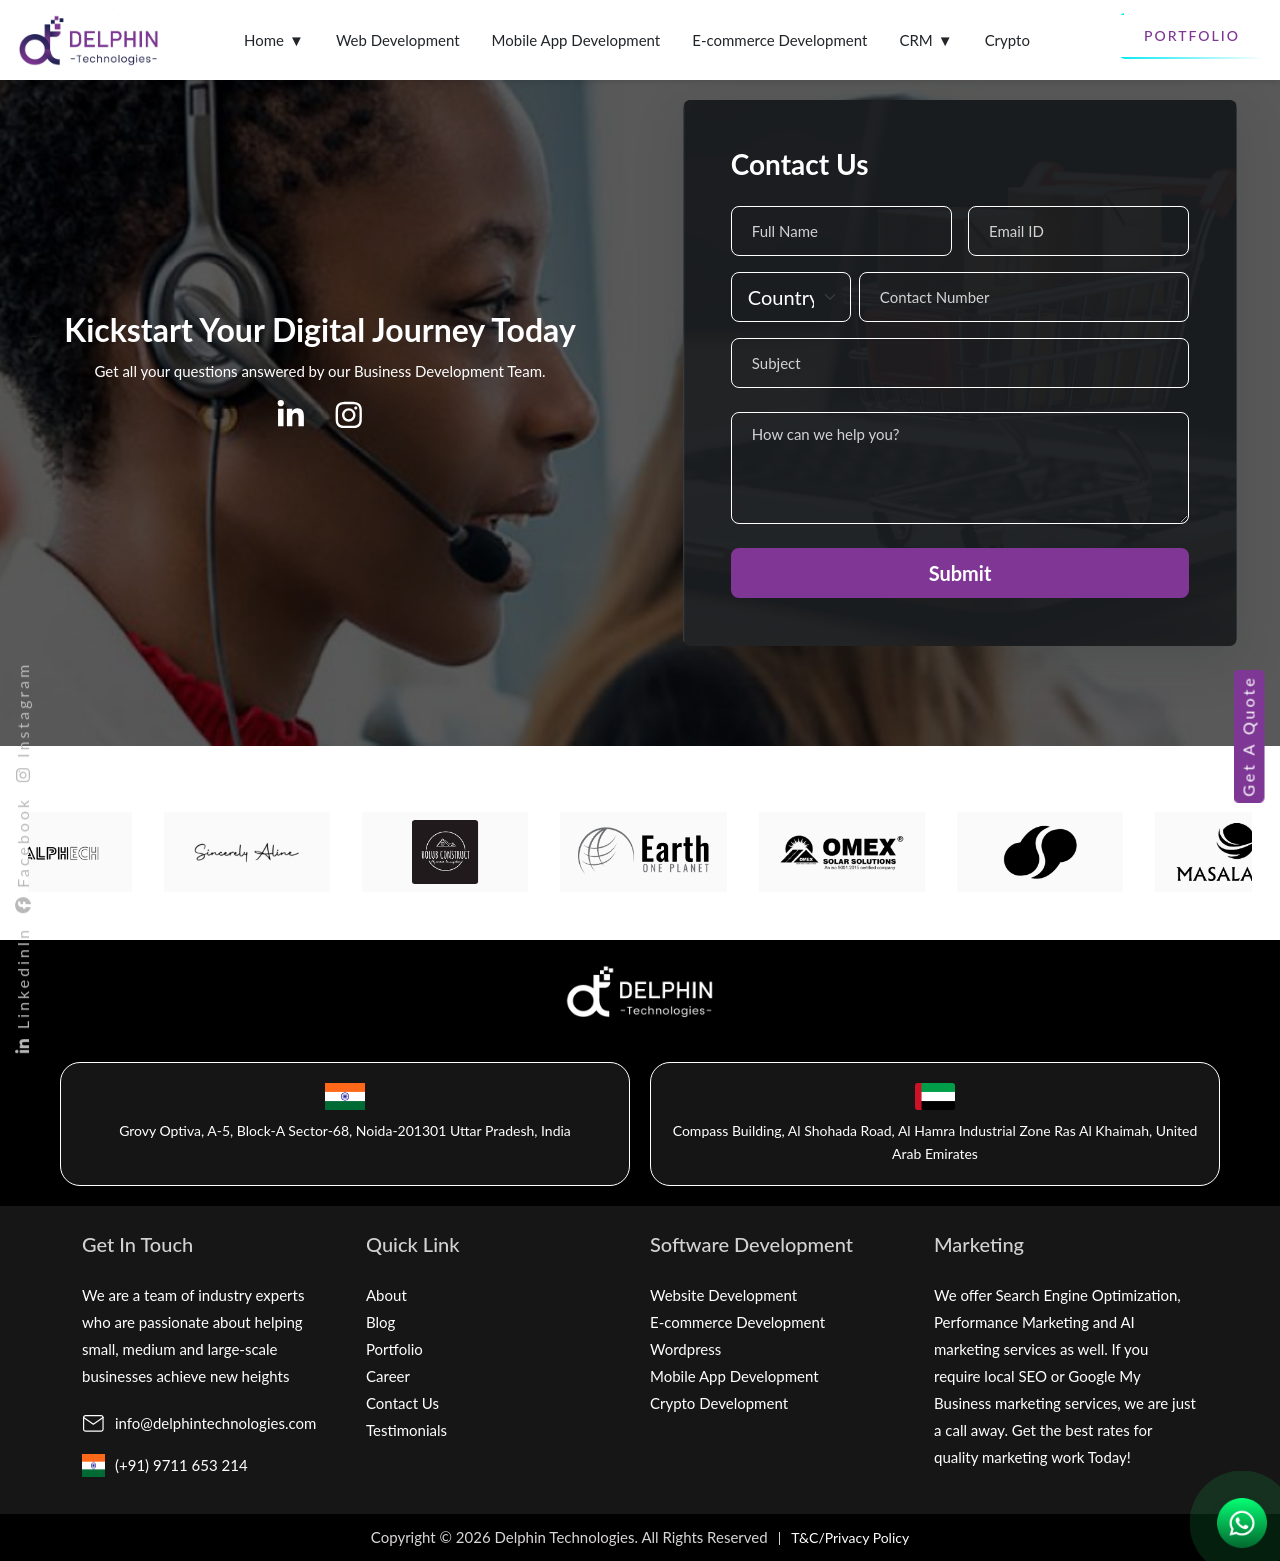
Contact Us (402, 1403)
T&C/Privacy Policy (850, 1537)
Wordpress (685, 1349)
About (386, 1295)
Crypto (1007, 40)
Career (388, 1376)
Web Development (398, 40)
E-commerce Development (779, 40)
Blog (380, 1322)
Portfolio (1192, 35)
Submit (960, 573)
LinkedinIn (22, 991)
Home (274, 40)
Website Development (723, 1295)
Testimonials (406, 1430)
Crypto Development (719, 1403)
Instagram (22, 722)
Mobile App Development (576, 40)
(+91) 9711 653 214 (181, 1465)
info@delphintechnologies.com (215, 1423)
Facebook (22, 856)
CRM (925, 40)
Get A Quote (1247, 735)
